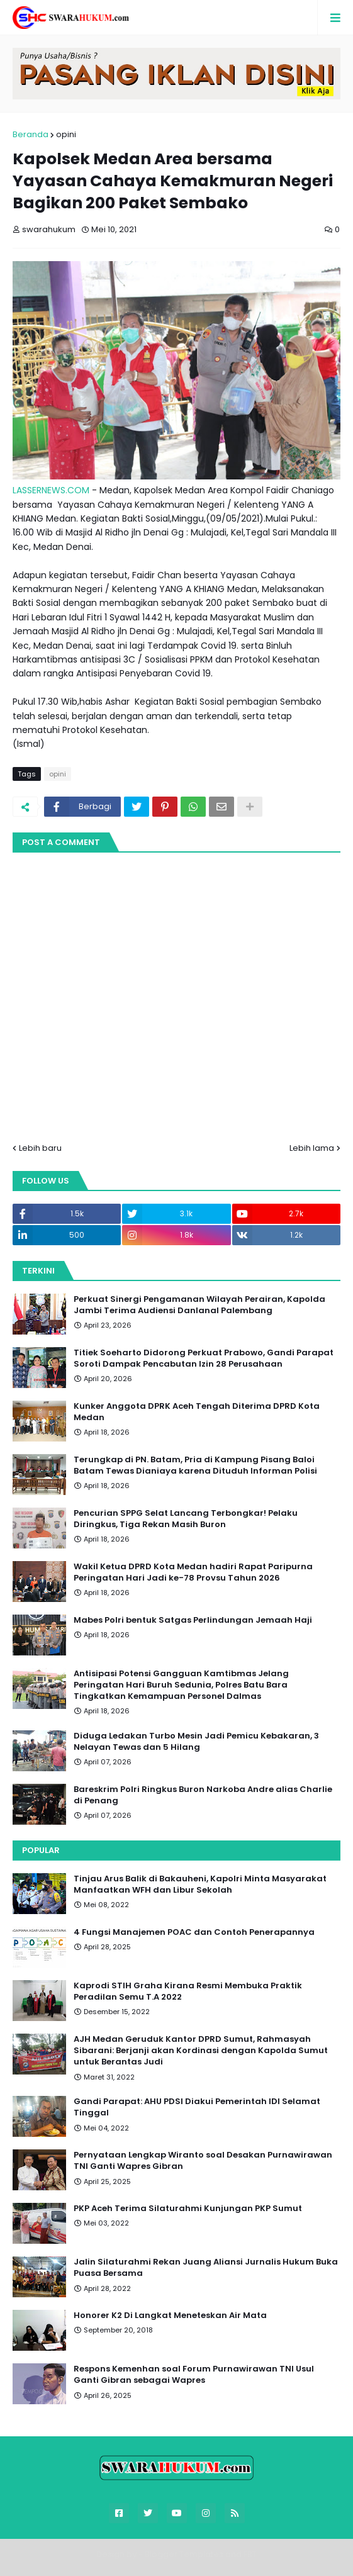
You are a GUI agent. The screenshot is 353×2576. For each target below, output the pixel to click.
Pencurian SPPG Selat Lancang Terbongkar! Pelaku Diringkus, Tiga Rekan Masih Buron (186, 1519)
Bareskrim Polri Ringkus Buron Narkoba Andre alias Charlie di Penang (203, 1795)
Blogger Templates (184, 2554)
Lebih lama (311, 1148)
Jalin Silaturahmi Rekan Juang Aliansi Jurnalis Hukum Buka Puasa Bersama (206, 2267)
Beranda (30, 134)
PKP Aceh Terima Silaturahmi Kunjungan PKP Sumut (188, 2208)
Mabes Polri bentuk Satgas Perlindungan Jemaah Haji (193, 1620)
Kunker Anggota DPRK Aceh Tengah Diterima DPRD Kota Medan (197, 1412)
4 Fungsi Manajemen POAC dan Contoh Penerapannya (194, 1932)
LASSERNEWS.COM (51, 490)
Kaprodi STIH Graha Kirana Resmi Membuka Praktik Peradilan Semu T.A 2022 (188, 1991)
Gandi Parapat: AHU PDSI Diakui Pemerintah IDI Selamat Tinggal (197, 2107)
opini (66, 134)
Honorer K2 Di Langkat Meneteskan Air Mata (170, 2315)
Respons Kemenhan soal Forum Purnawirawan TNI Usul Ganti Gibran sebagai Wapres (194, 2374)
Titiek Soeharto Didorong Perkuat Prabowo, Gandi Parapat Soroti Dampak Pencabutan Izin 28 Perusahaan (203, 1358)
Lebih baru (40, 1148)
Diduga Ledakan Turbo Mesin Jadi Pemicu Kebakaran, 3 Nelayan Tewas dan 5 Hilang (196, 1741)
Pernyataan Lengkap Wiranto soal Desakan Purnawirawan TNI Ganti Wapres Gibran (203, 2160)
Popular (41, 1850)
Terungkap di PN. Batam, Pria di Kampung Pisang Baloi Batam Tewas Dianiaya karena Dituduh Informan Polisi (195, 1465)
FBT (250, 2554)
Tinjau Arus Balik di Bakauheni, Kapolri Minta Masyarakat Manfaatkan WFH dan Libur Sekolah (200, 1884)
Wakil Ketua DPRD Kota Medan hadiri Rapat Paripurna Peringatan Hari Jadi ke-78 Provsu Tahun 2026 (193, 1572)
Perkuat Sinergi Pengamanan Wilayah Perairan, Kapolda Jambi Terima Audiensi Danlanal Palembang (199, 1305)
